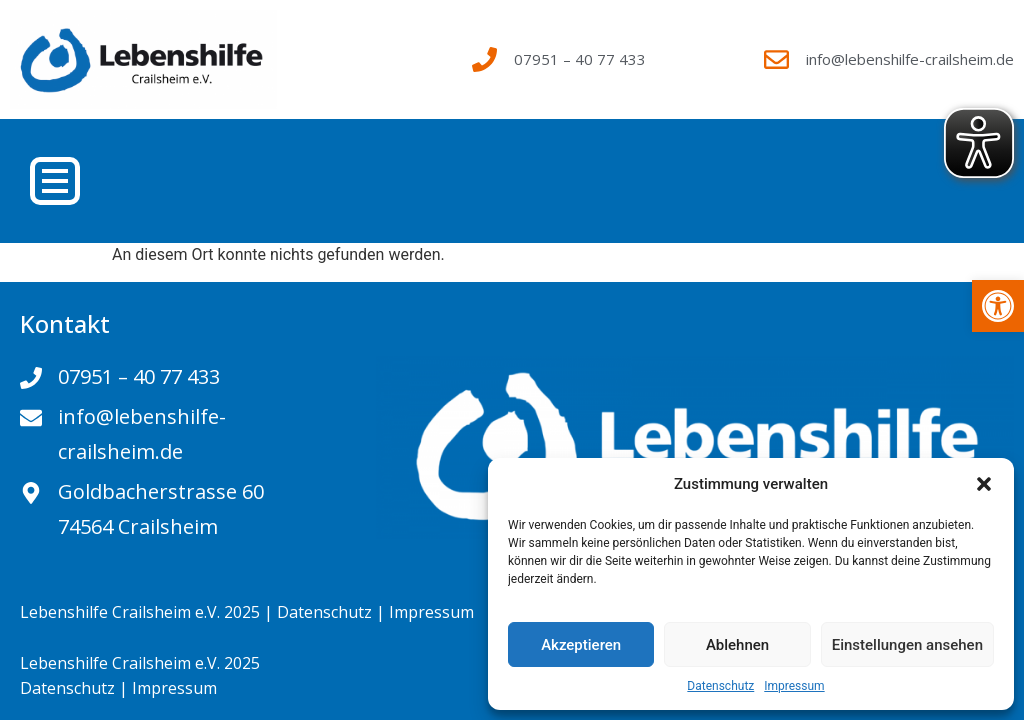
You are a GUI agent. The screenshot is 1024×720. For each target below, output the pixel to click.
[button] (984, 484)
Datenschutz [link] (720, 686)
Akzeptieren (581, 645)
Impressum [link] (794, 686)
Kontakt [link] (65, 323)
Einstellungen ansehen (907, 645)
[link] (998, 306)
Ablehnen (737, 645)
